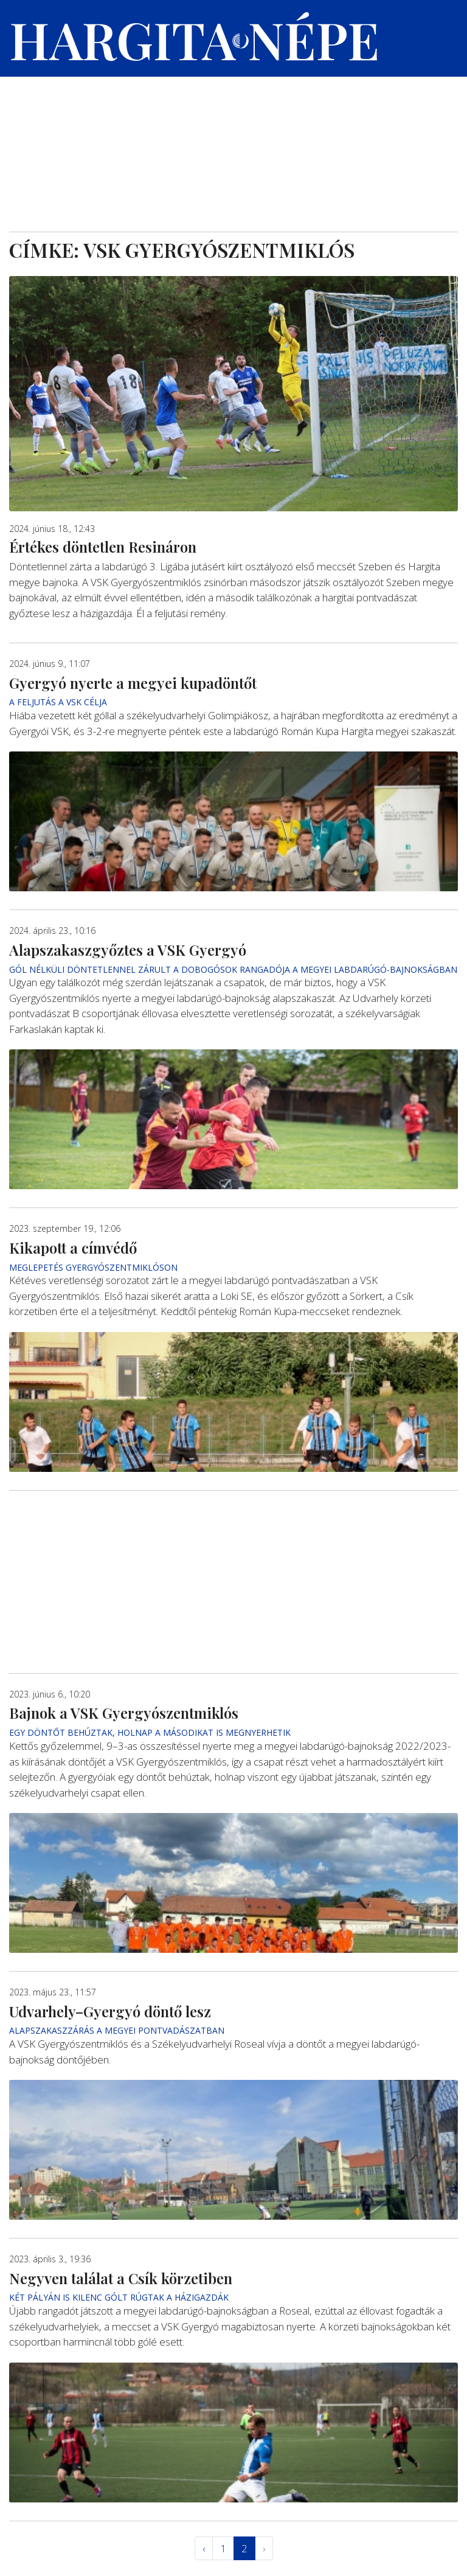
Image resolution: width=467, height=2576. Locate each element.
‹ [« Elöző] (203, 2548)
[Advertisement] (233, 140)
